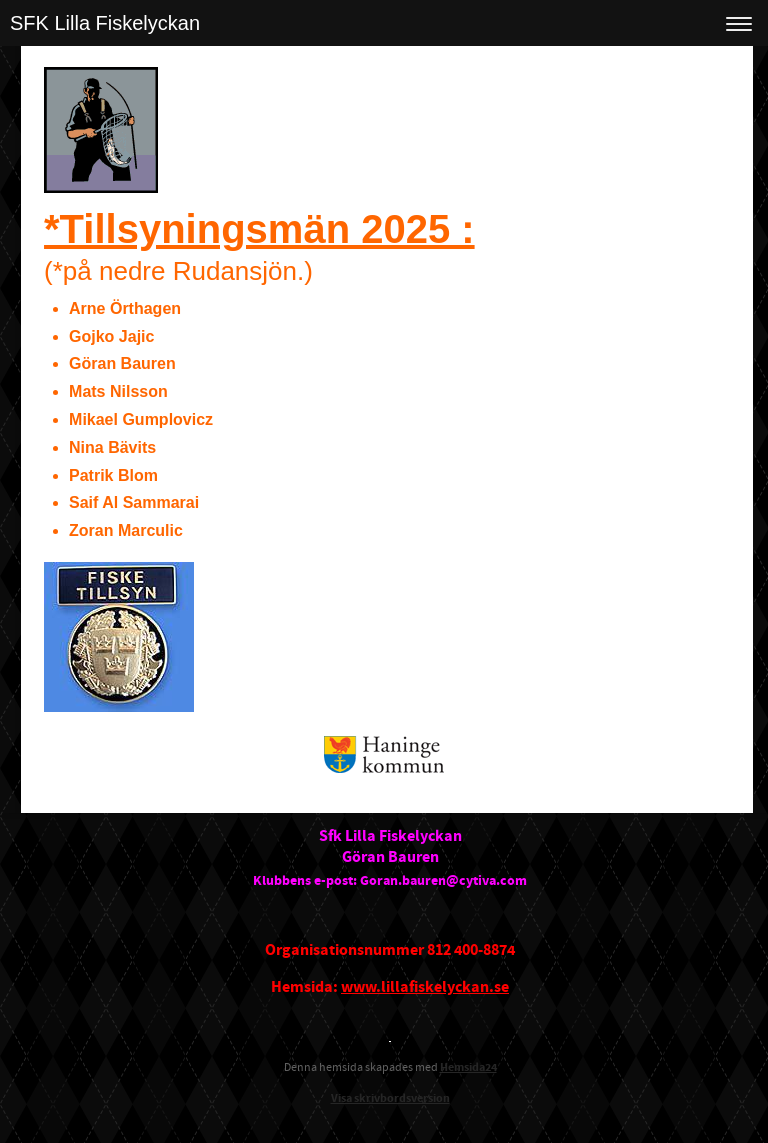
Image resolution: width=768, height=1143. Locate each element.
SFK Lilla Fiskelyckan (105, 23)
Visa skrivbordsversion (390, 1098)
